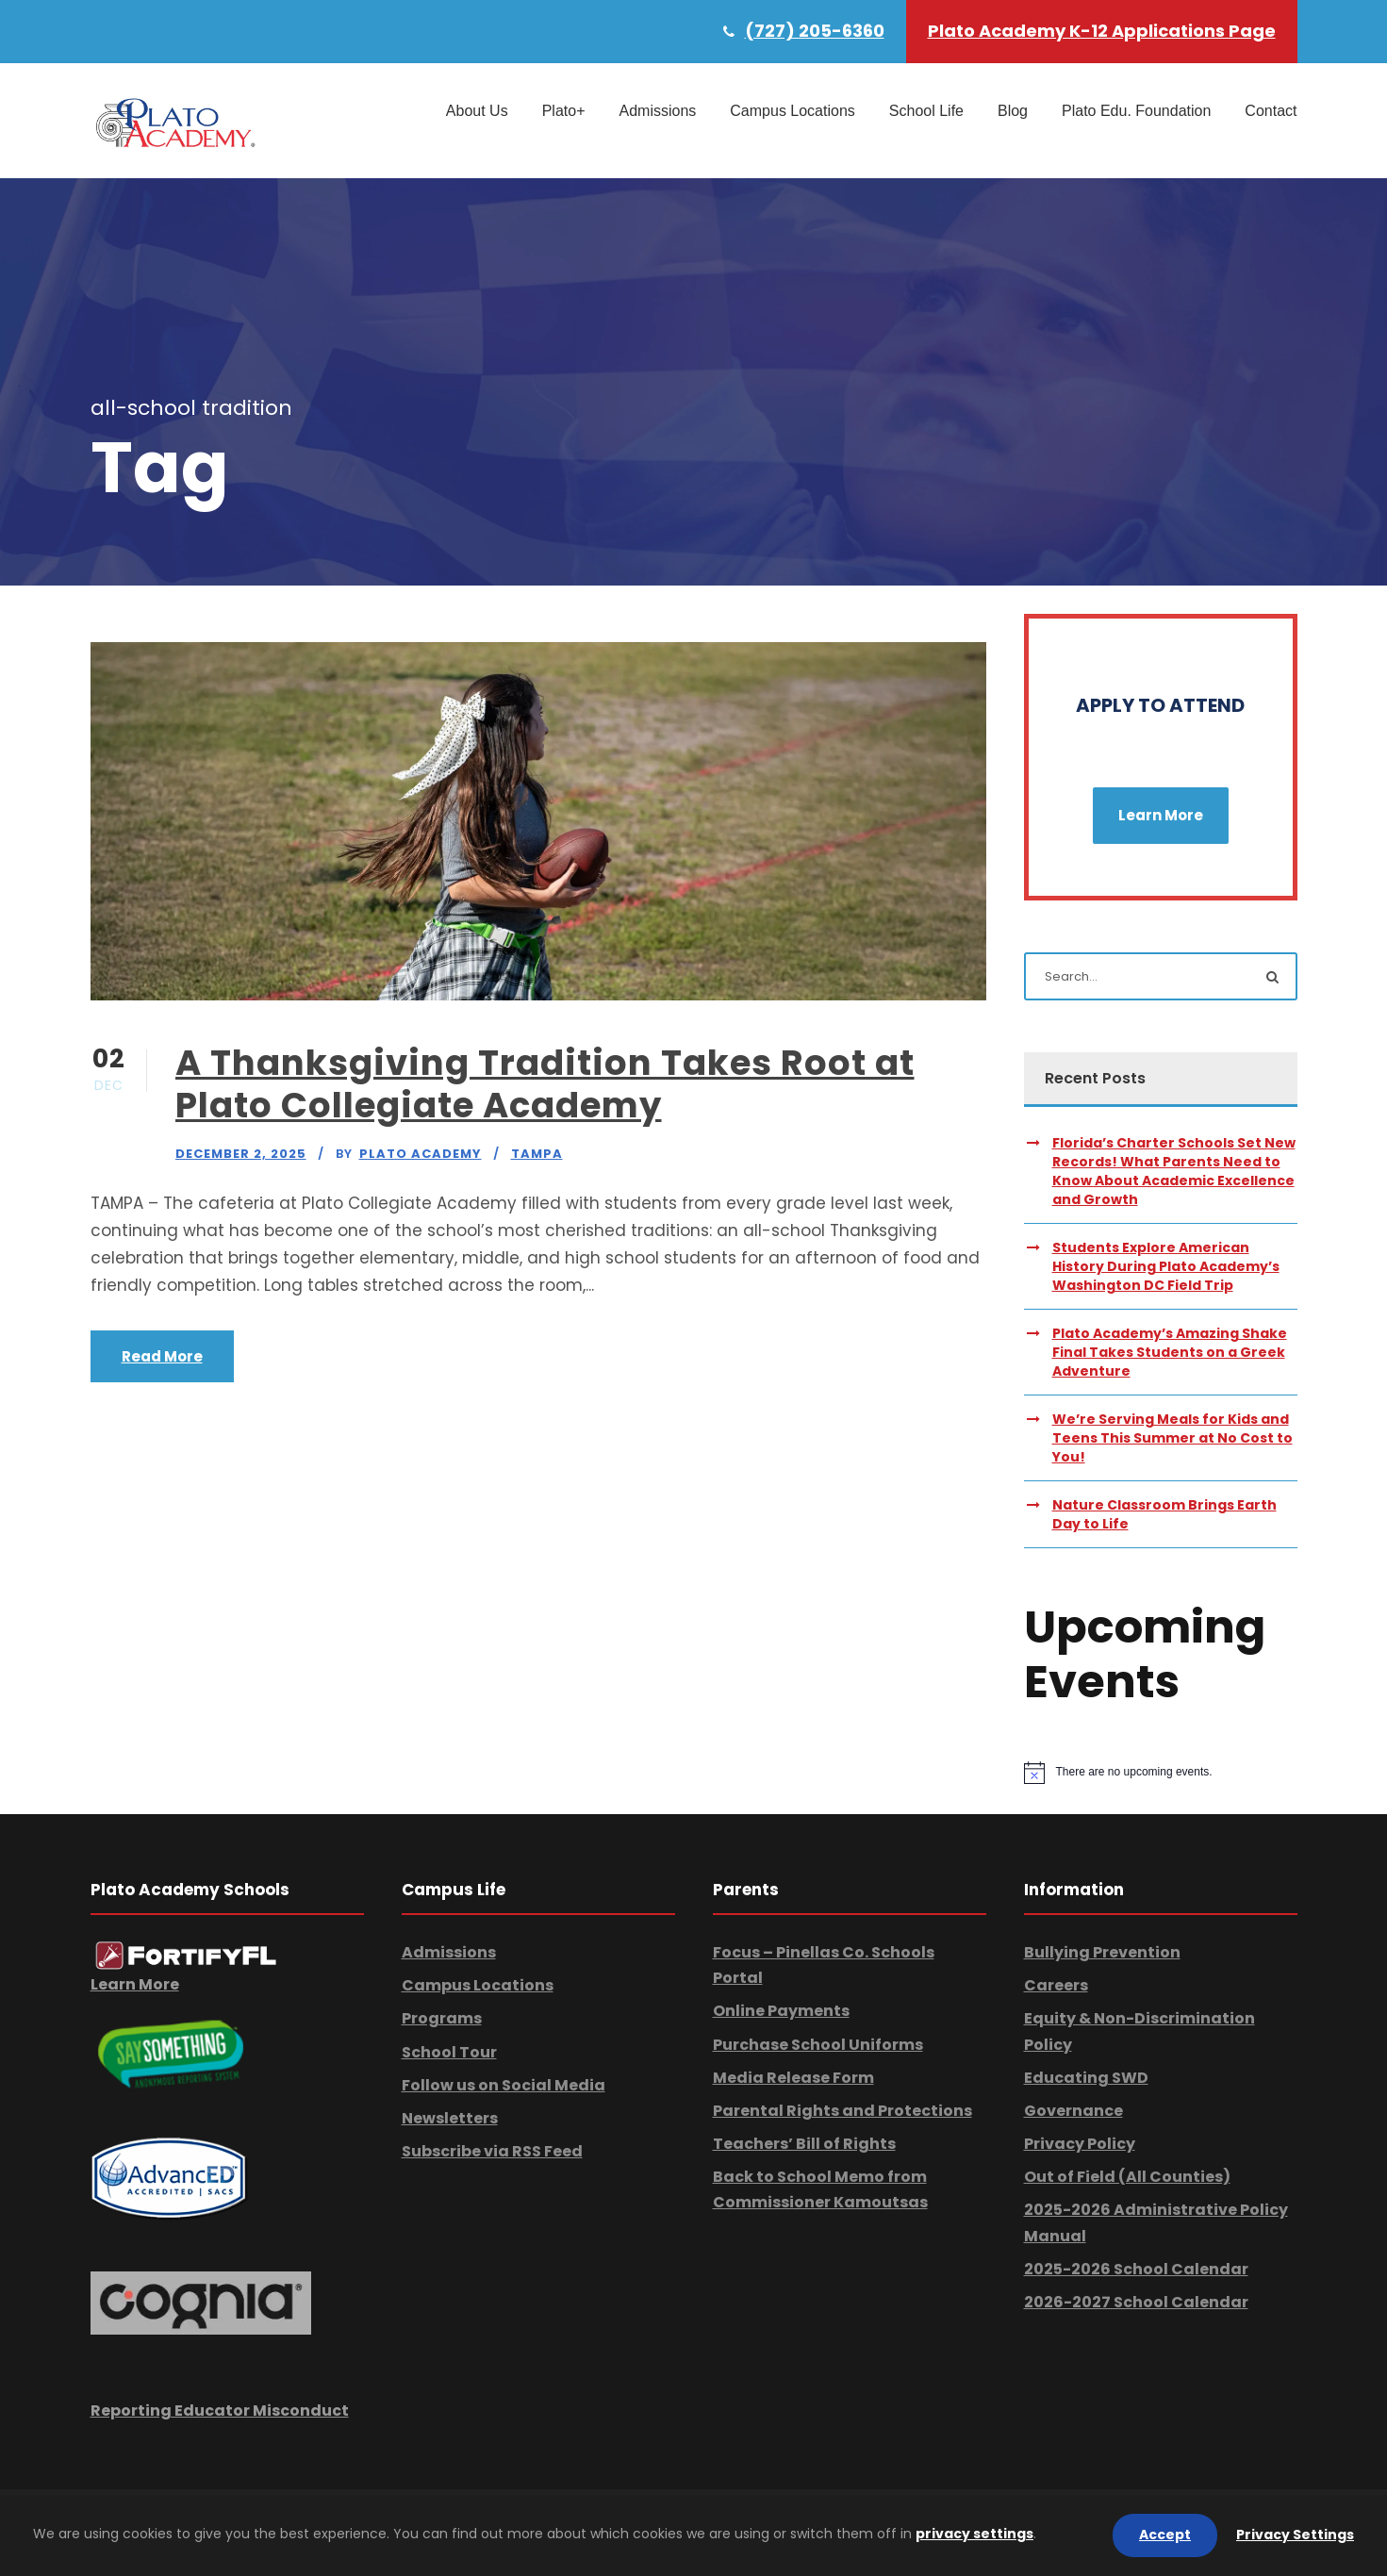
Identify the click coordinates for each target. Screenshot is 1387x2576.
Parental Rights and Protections (842, 2111)
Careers (1056, 1985)
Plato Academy (420, 1154)
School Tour (449, 2052)
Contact (1270, 111)
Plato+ (564, 111)
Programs (442, 2018)
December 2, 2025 (240, 1154)
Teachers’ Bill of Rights (804, 2144)
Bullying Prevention (1102, 1952)
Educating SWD (1086, 2078)
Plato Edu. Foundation (1136, 111)
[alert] (1160, 1772)
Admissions (657, 111)
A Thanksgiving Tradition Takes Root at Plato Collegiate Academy (545, 1083)
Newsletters (450, 2118)
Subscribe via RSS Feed (492, 2151)
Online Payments (781, 2011)
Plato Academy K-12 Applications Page (1102, 30)
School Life (926, 111)
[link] (186, 1955)
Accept (1165, 2534)
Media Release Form (793, 2078)
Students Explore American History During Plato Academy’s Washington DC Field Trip (1166, 1266)
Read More (162, 1356)
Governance (1073, 2111)
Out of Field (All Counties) (1127, 2177)
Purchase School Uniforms (818, 2045)
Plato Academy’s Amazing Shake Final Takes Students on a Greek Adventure (1169, 1352)
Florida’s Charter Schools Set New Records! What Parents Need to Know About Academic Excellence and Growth (1174, 1171)
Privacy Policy (1079, 2144)
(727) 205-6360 (814, 30)
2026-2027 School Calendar (1136, 2302)
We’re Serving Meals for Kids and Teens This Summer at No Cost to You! (1172, 1438)
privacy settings (974, 2533)
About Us (477, 111)
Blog (1013, 111)
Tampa (537, 1154)
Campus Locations (792, 111)
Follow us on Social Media (503, 2085)
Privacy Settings (1295, 2534)
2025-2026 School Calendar (1136, 2269)
